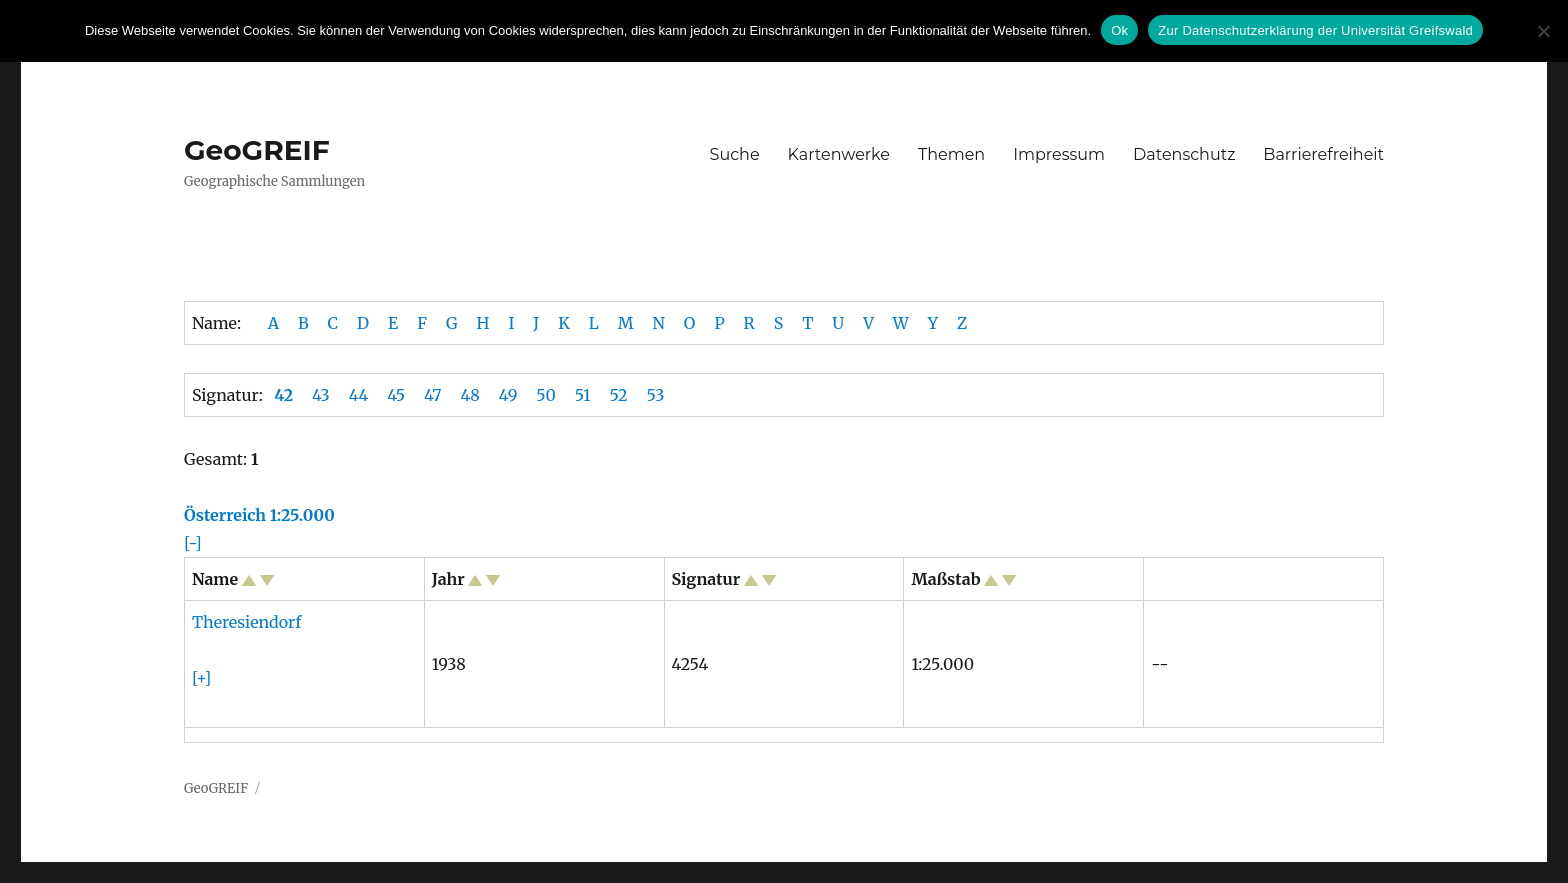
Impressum (1059, 154)
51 (583, 395)
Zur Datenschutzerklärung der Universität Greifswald (1315, 30)
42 (283, 395)
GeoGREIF (257, 150)
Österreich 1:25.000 (259, 515)
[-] (193, 543)
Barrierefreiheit (1323, 154)
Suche (735, 154)
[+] (201, 678)
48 (469, 395)
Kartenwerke (839, 154)
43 (321, 395)
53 (656, 395)
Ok (1119, 30)
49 (508, 395)
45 (396, 395)
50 (545, 395)
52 (618, 395)
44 (359, 395)
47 (432, 395)
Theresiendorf (246, 622)
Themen (951, 154)
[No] (1543, 31)
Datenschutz (1184, 154)
